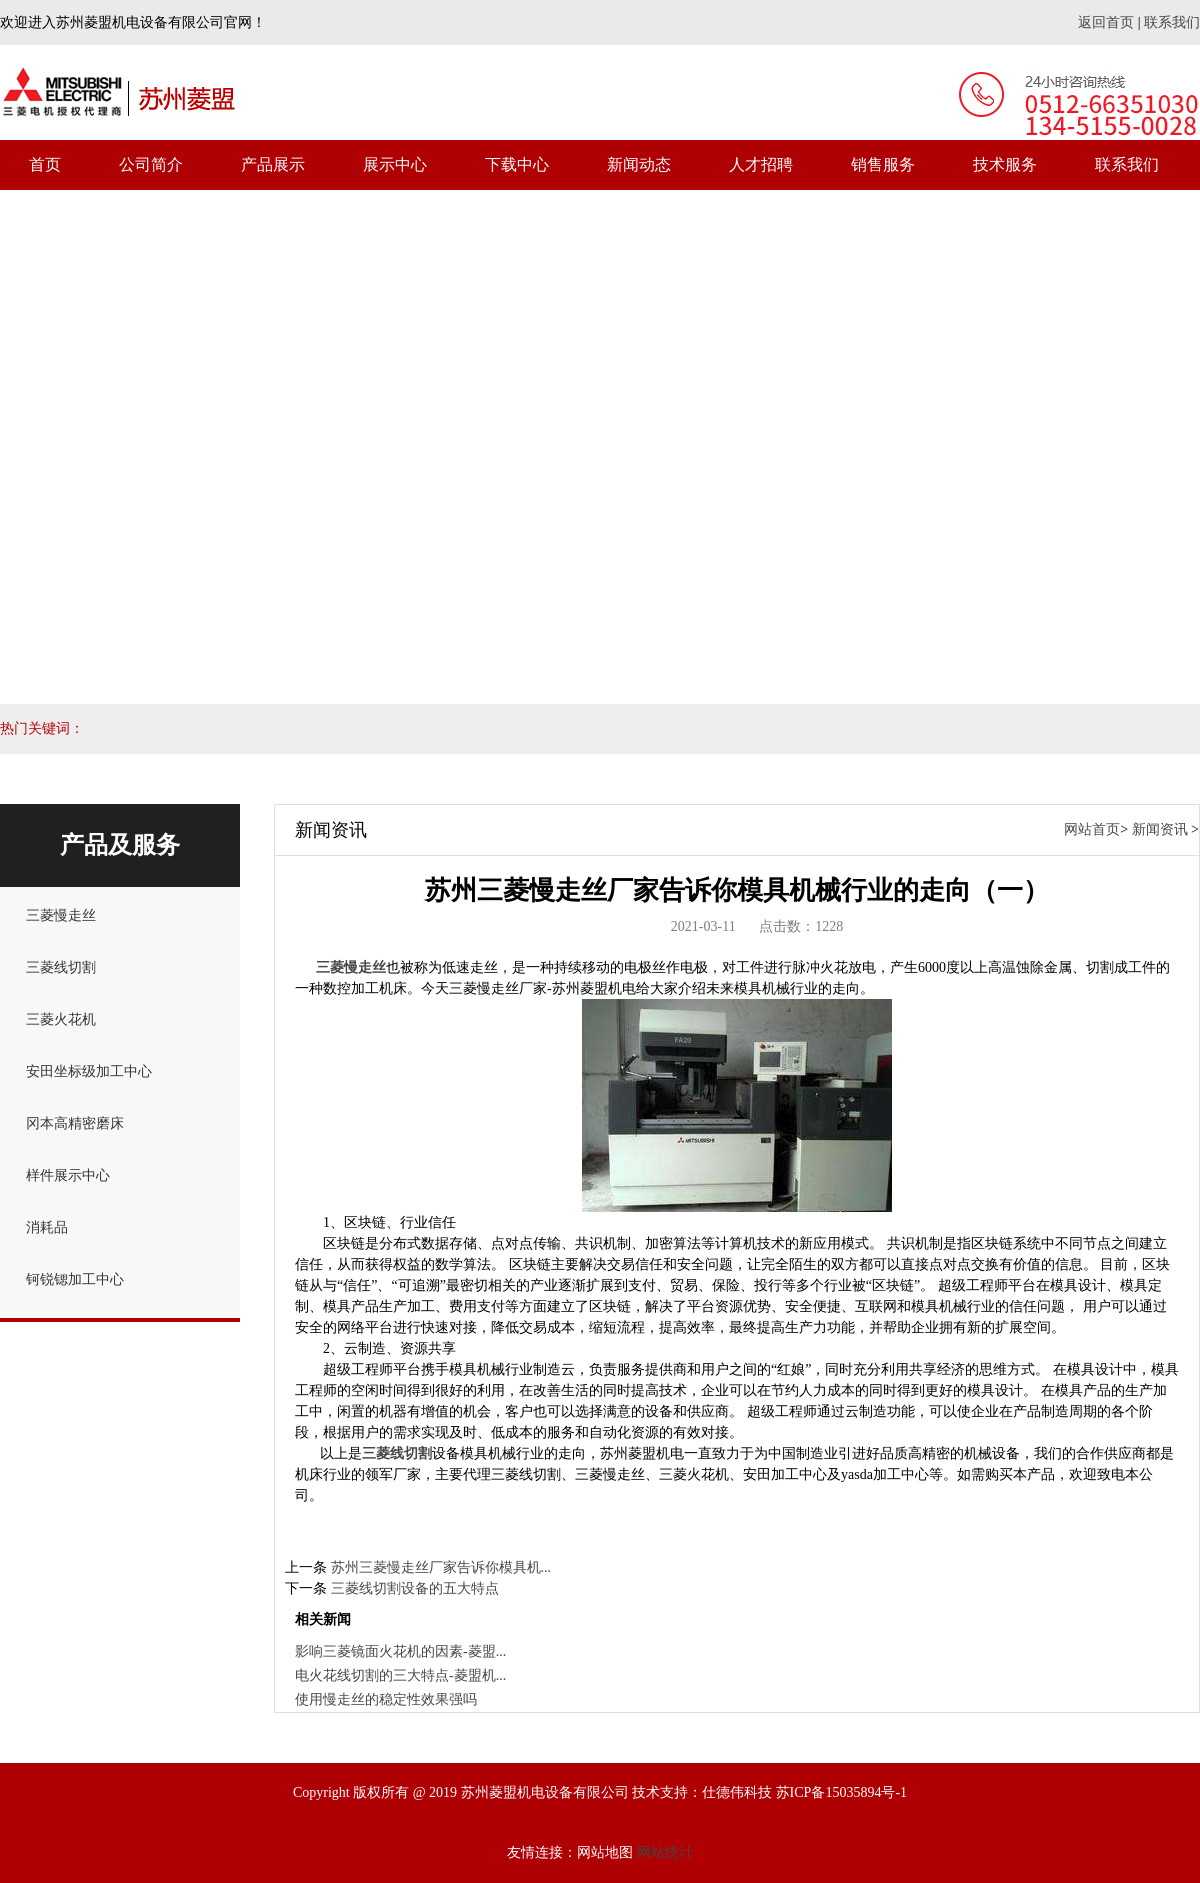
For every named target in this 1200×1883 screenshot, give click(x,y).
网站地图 (605, 1852)
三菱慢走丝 (61, 915)
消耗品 (47, 1227)
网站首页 (1092, 829)
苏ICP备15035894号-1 (841, 1792)
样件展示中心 (68, 1175)
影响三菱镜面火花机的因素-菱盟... (400, 1651)
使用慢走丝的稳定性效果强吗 (386, 1699)
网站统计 (665, 1852)
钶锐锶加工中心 (75, 1279)
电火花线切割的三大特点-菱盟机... (400, 1675)
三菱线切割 (61, 967)
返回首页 (1106, 22)
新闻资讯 (1160, 829)
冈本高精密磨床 (75, 1123)
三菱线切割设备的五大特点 (415, 1588)
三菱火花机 (61, 1019)
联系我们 (1172, 22)
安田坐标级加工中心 (89, 1071)
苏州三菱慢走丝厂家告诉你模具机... (441, 1567)
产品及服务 (120, 845)
